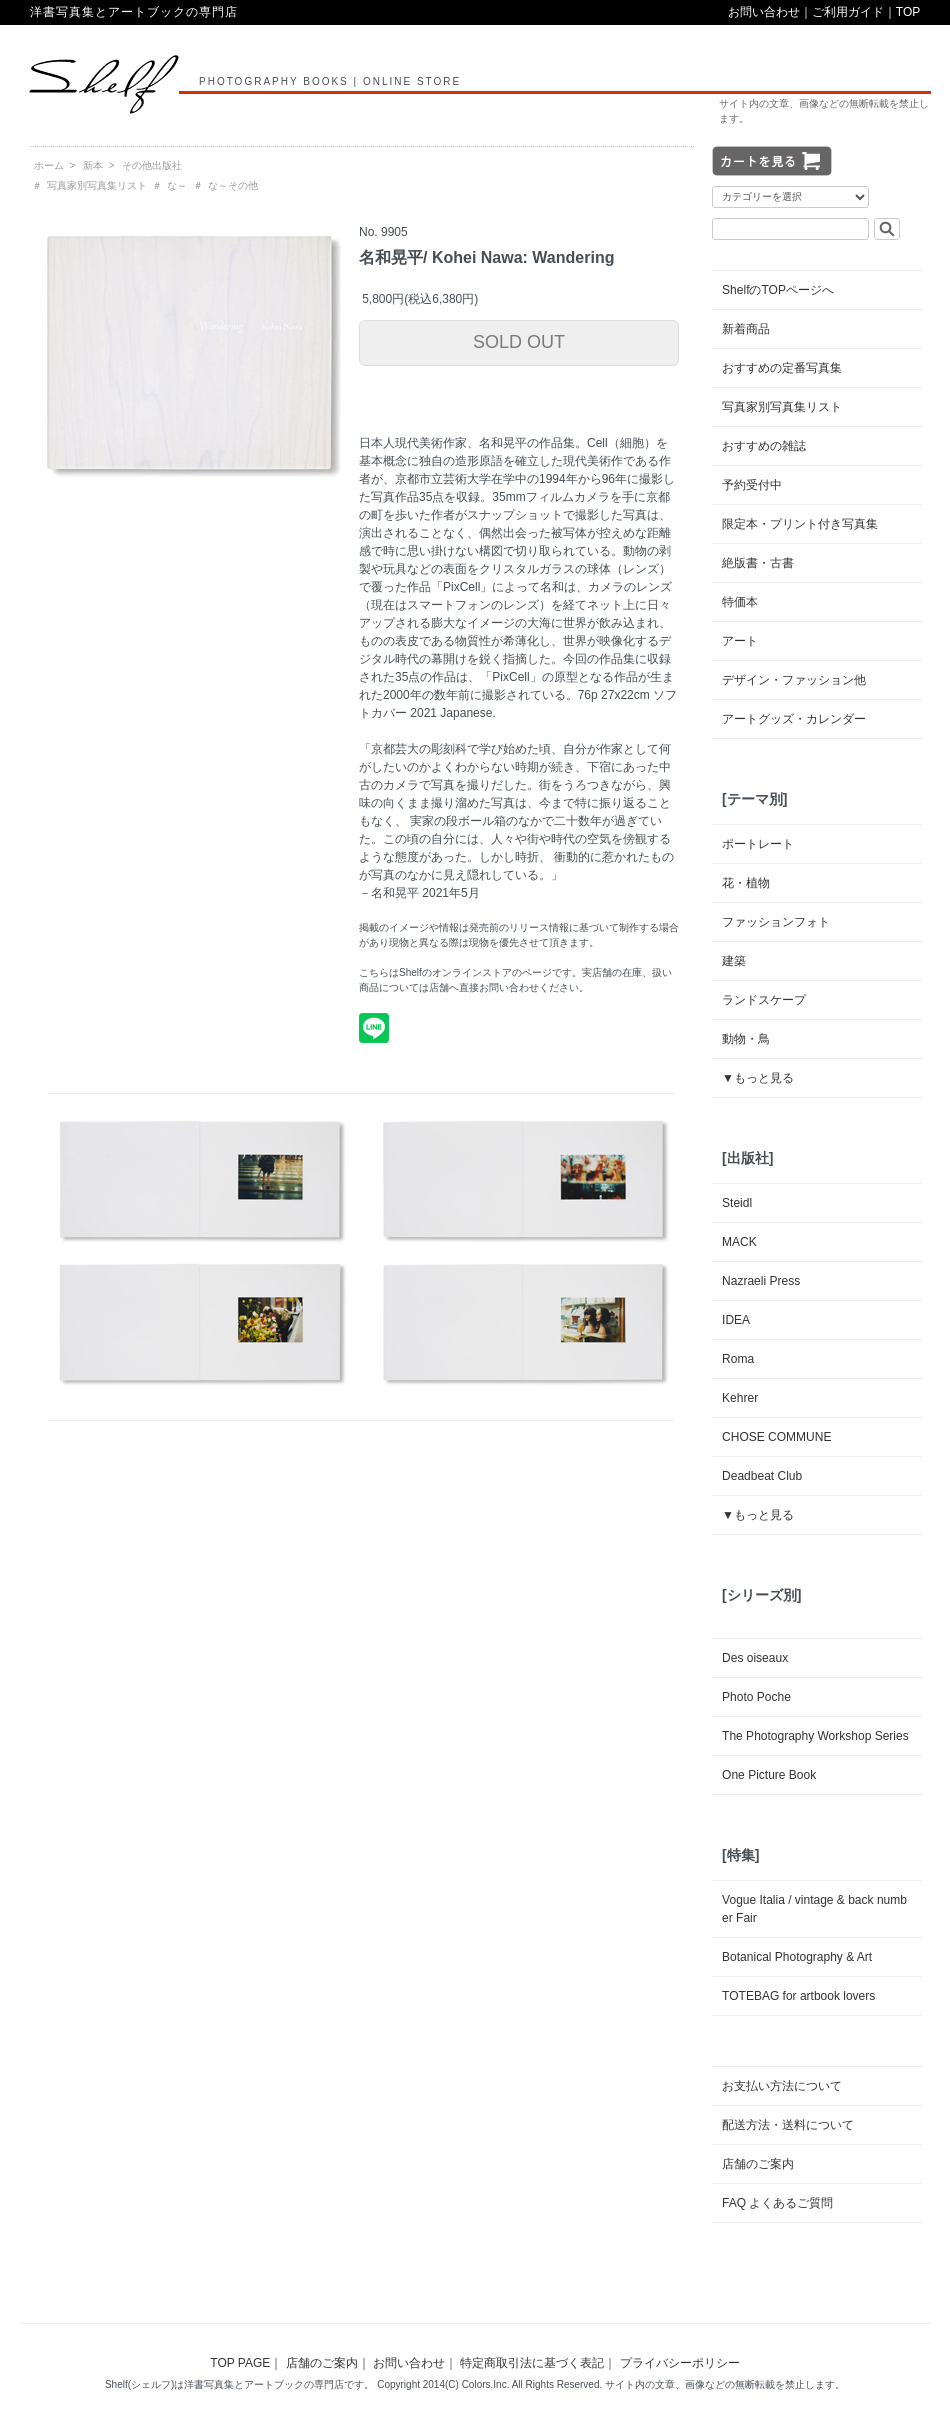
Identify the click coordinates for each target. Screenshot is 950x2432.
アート (740, 641)
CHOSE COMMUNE (776, 1437)
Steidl (737, 1203)
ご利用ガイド (848, 12)
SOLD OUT (519, 342)
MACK (739, 1242)
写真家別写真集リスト (97, 185)
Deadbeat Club (762, 1476)
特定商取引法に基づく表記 (532, 2363)
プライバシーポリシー (680, 2363)
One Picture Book (769, 1775)
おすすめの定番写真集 (782, 368)
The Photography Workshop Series (815, 1736)
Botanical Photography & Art (797, 1957)
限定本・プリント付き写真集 (800, 524)
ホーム (49, 165)
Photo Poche (756, 1697)
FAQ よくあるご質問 (777, 2203)
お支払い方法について (782, 2086)
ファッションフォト (776, 922)
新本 (93, 165)
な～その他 (233, 185)
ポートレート (758, 844)
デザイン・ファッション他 (794, 680)
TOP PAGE (240, 2363)
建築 (734, 961)
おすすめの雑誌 (764, 446)
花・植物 (746, 883)
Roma (738, 1359)
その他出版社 (152, 165)
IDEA (736, 1320)
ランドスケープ (764, 1000)
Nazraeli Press (761, 1281)
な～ (177, 185)
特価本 (740, 602)
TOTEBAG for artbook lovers (798, 1996)
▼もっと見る (758, 1078)
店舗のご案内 (758, 2164)
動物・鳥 (746, 1039)
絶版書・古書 (758, 563)
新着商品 (746, 329)
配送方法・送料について (788, 2125)
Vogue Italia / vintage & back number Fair (814, 1909)
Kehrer (740, 1398)
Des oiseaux (755, 1658)
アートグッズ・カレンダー (794, 719)
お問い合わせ (764, 12)
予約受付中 (752, 485)
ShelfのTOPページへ (778, 290)
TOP (908, 12)
